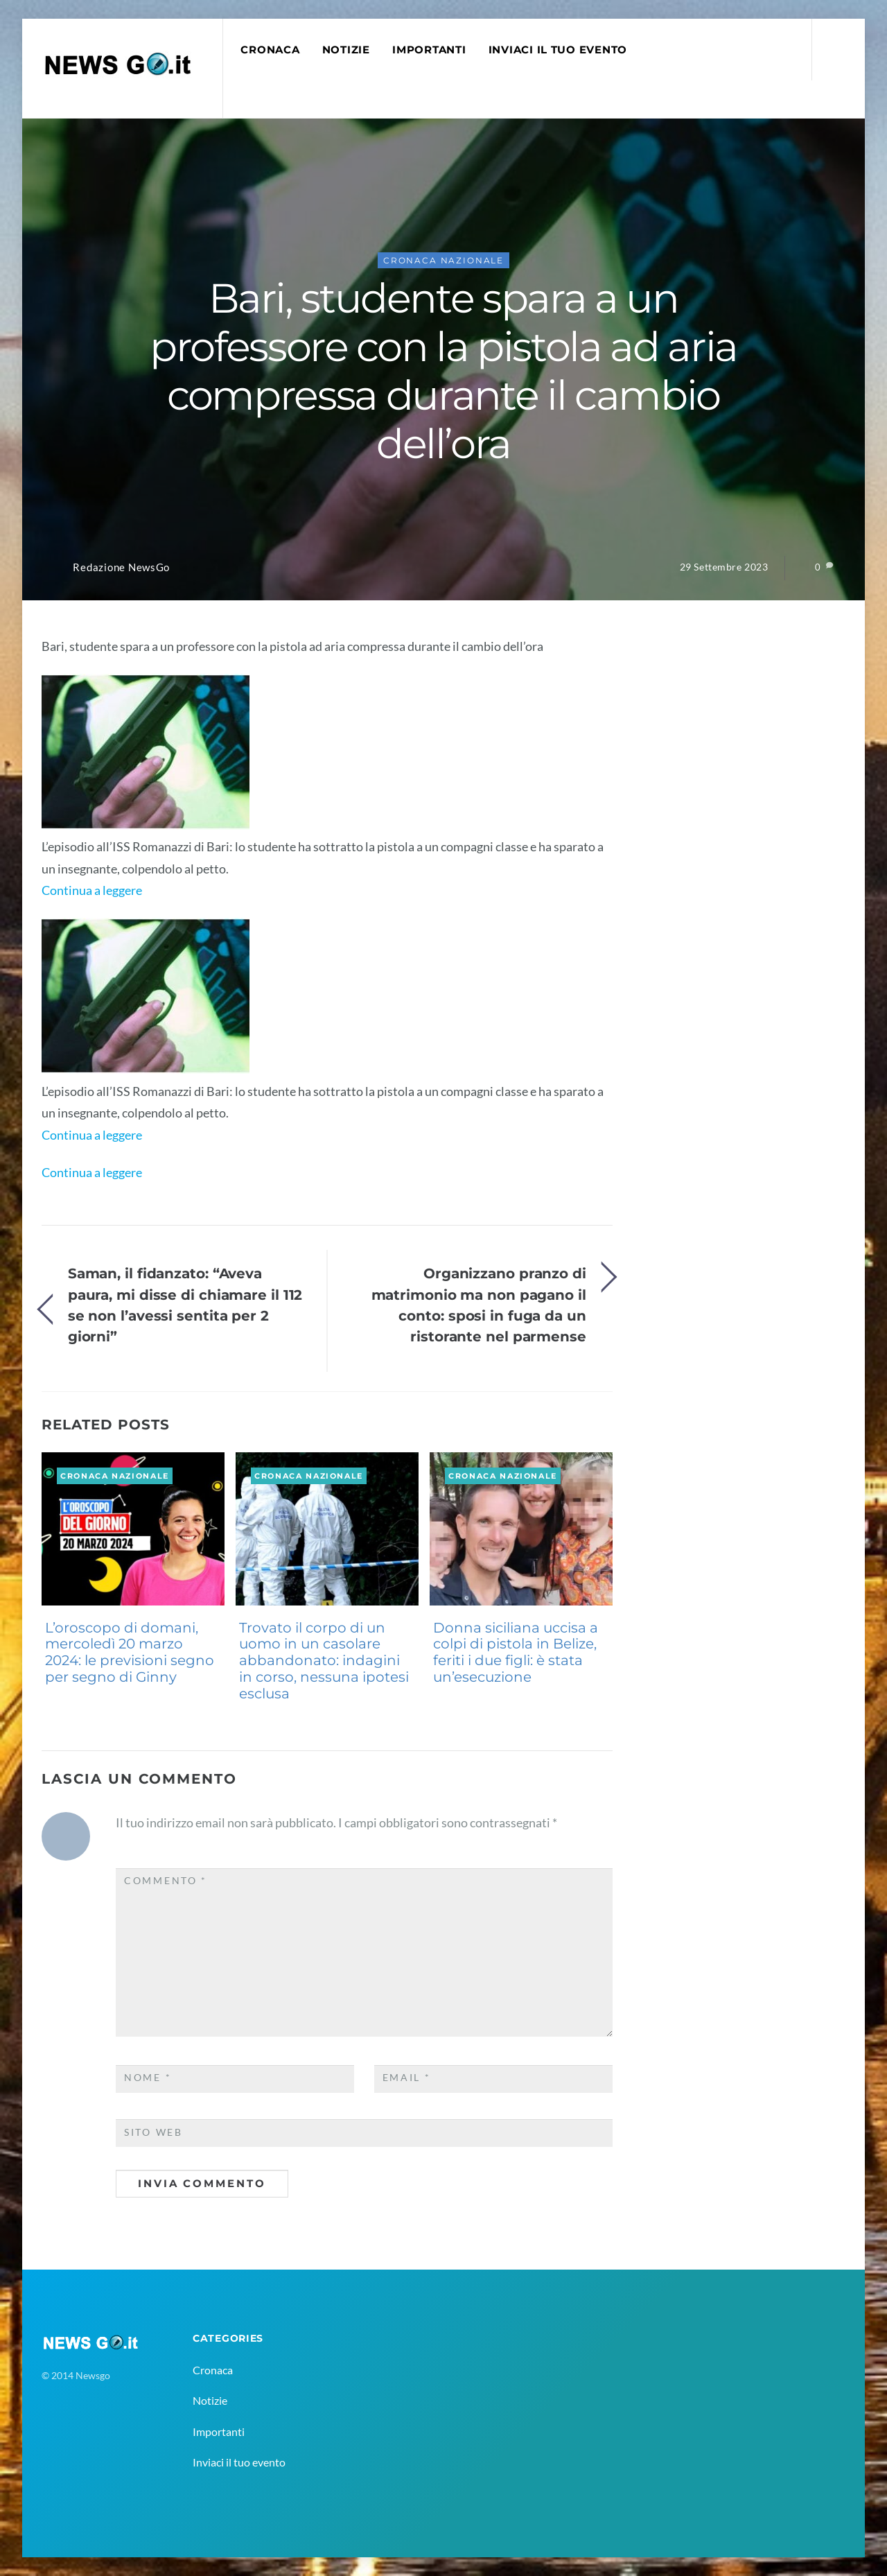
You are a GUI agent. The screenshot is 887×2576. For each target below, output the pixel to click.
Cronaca (269, 50)
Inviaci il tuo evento (558, 50)
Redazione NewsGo (121, 567)
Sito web (153, 2132)
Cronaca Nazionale (443, 260)
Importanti (429, 50)
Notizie (346, 50)
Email (407, 2077)
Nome (147, 2077)
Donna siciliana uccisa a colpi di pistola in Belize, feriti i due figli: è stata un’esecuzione (515, 1652)
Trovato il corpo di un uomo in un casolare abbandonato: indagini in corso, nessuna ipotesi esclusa (324, 1660)
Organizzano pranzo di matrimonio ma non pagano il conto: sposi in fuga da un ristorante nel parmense (478, 1304)
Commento (165, 1880)
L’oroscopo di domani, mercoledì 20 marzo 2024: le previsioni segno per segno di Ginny (129, 1652)
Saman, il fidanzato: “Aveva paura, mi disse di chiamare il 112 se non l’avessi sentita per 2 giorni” (185, 1304)
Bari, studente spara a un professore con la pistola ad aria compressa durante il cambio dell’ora (443, 371)
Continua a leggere (92, 890)
